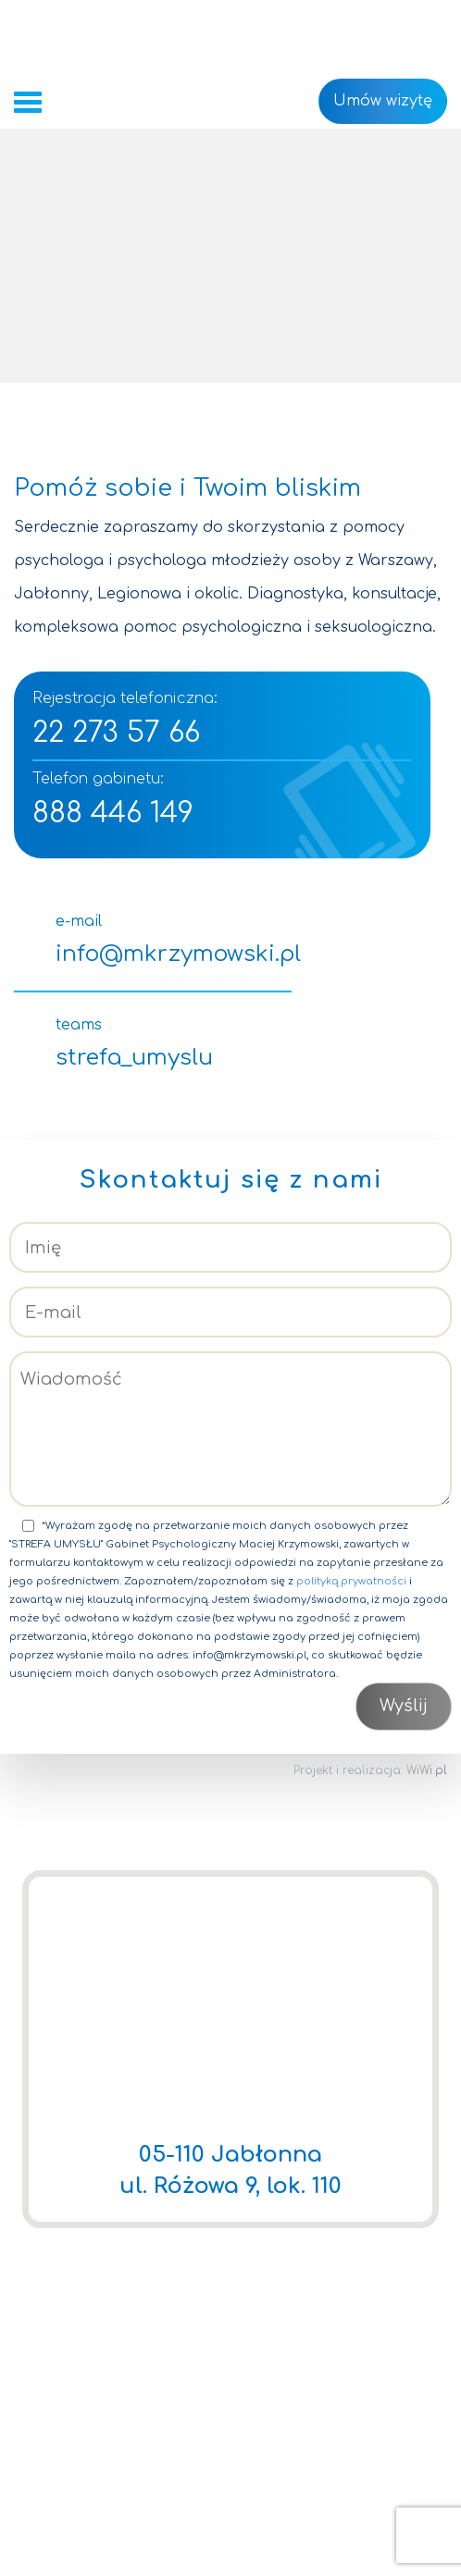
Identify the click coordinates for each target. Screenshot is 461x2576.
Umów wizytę (382, 100)
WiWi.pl (426, 1770)
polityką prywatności (351, 1581)
